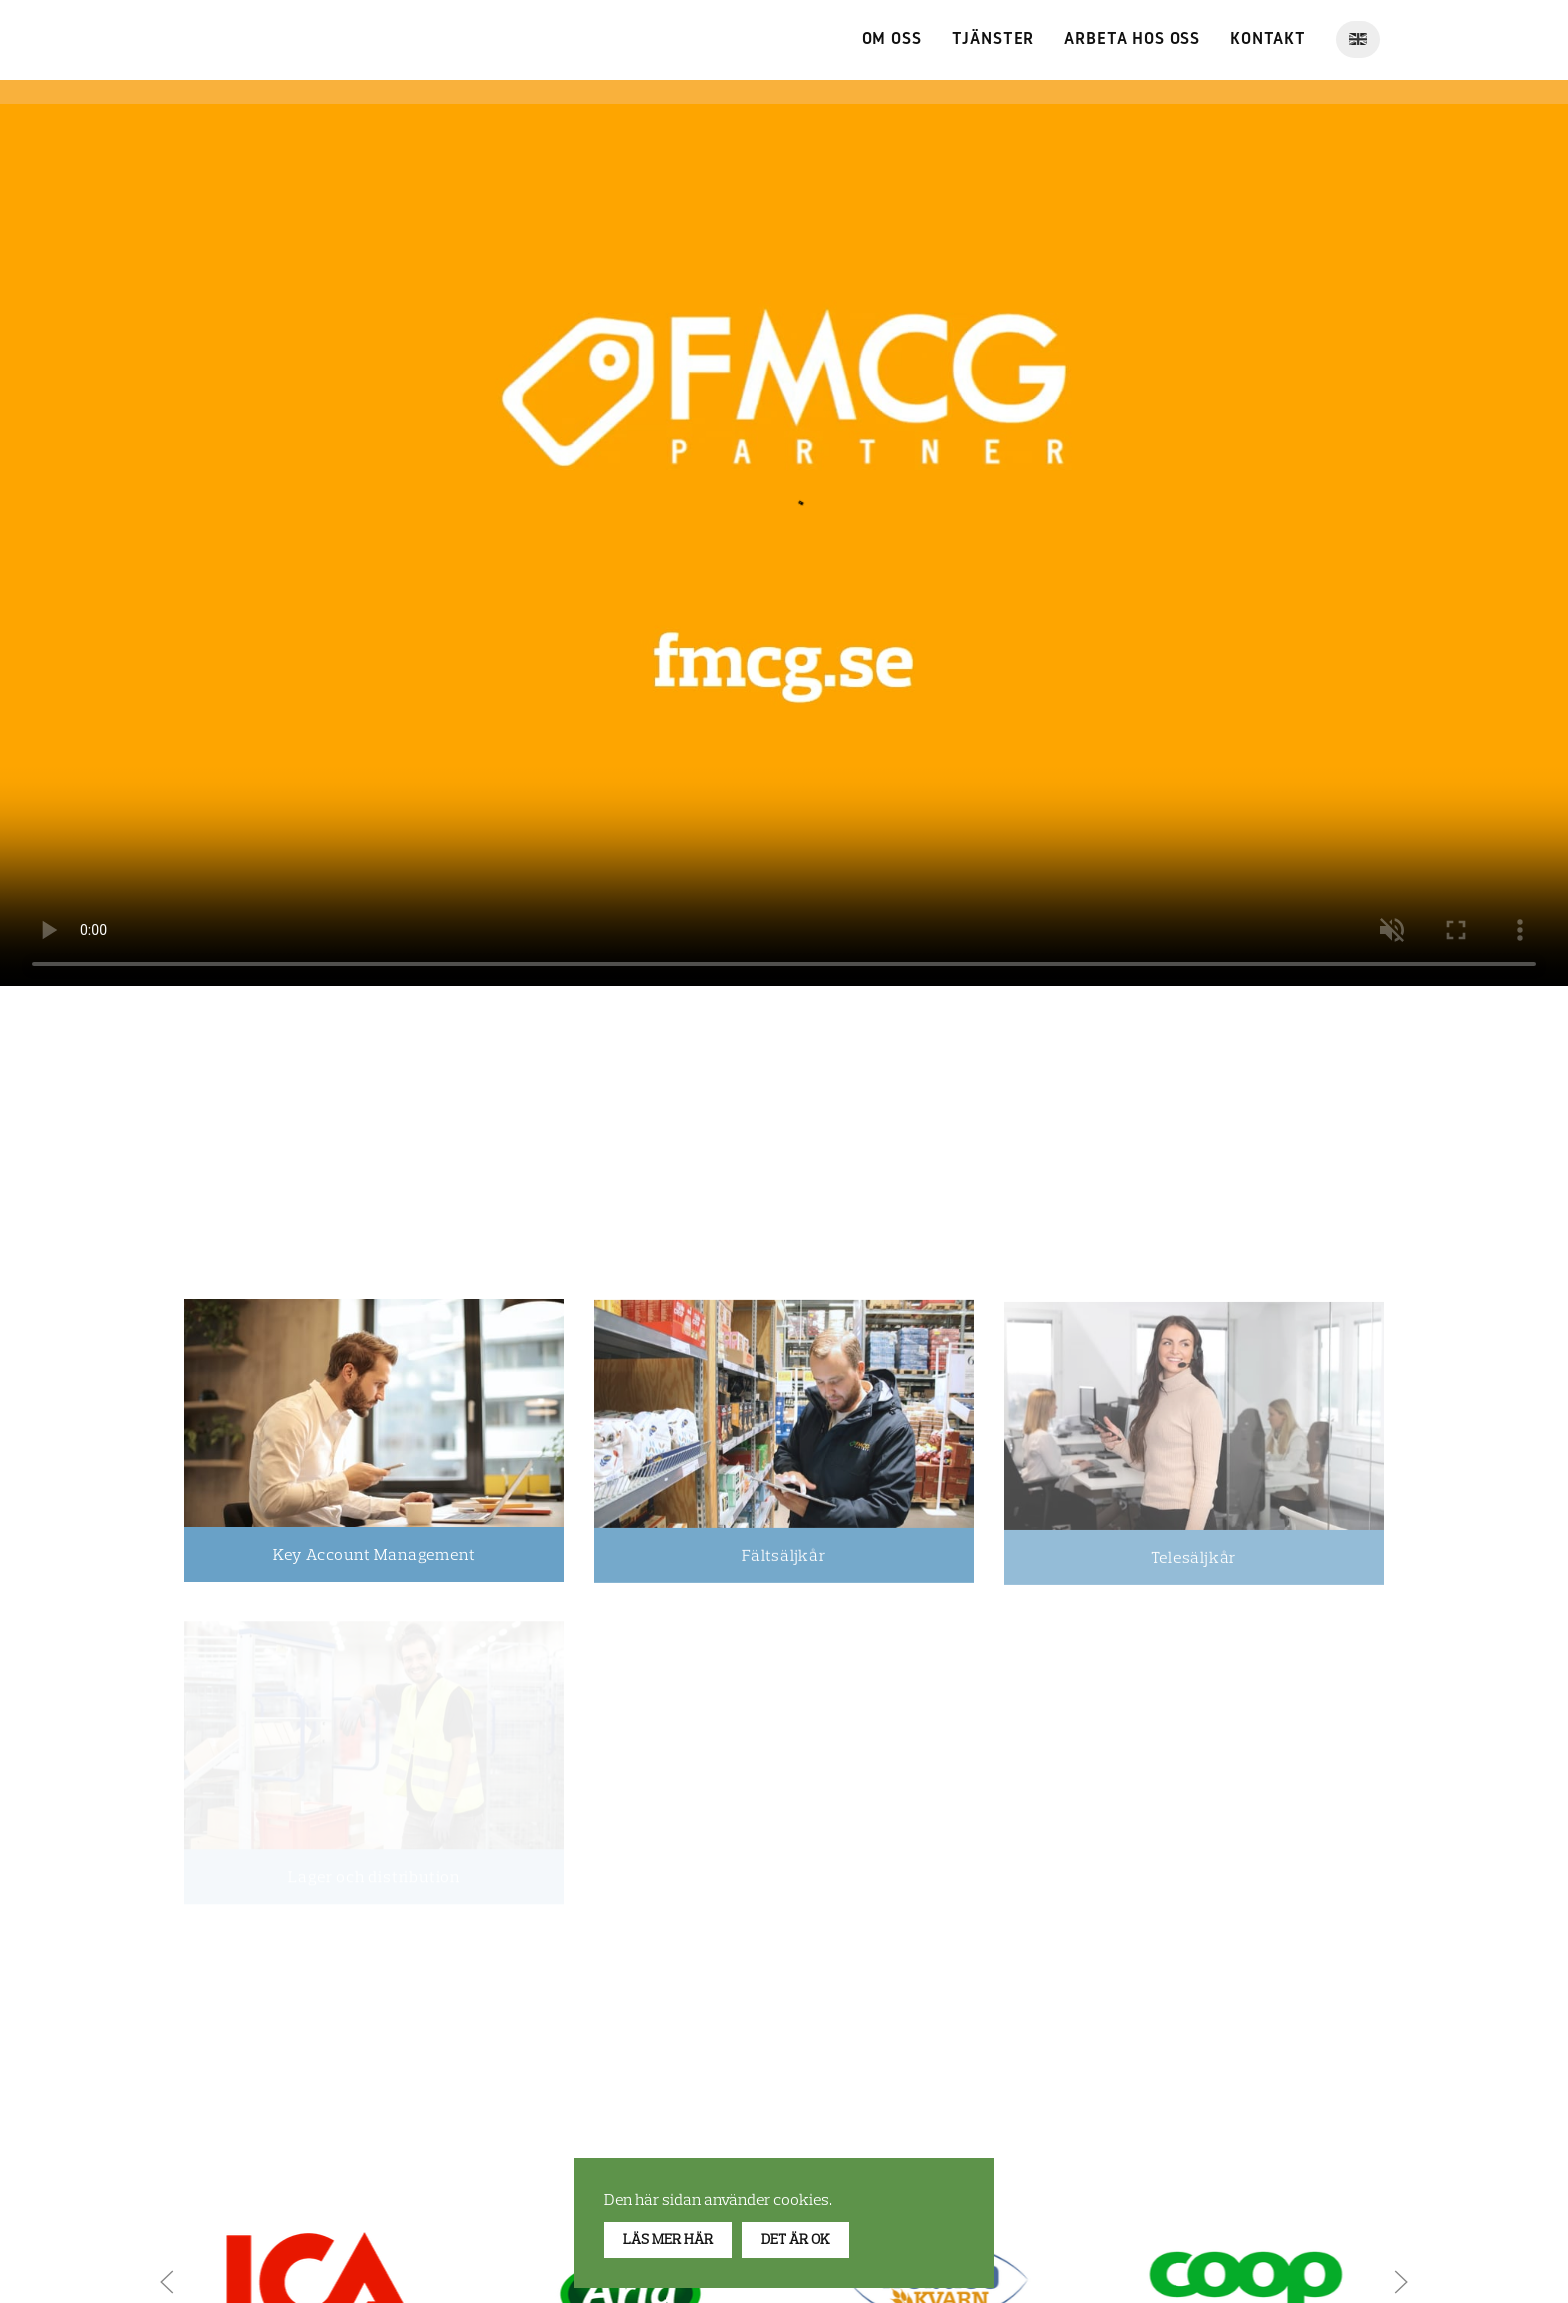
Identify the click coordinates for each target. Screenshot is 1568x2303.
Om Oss (892, 39)
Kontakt (1268, 39)
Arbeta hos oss (1132, 39)
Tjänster (993, 39)
